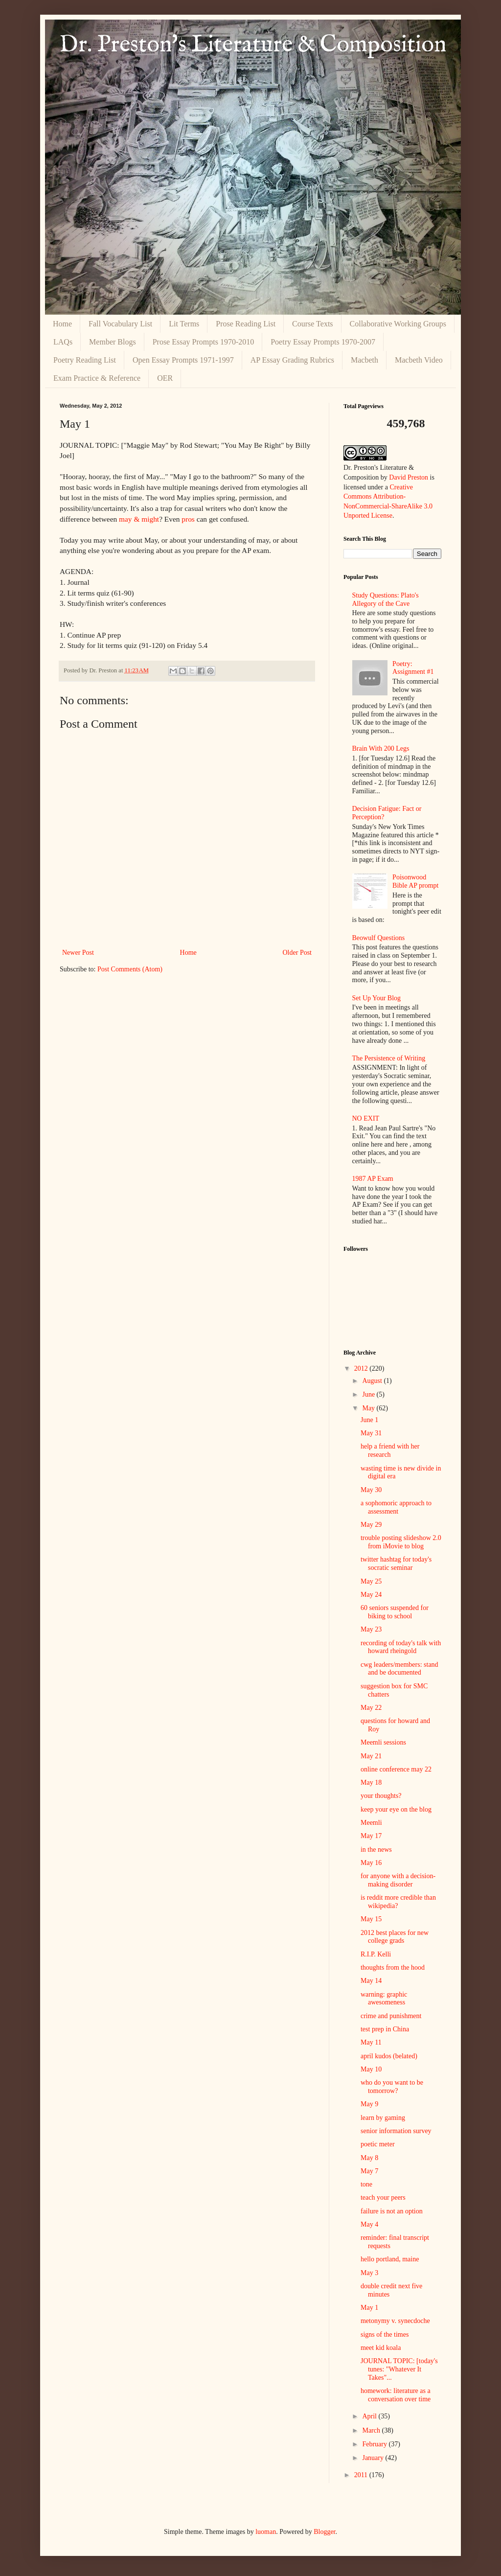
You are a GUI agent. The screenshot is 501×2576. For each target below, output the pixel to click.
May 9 (369, 2104)
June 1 (369, 1420)
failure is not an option (392, 2211)
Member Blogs (112, 342)
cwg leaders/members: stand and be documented (399, 1669)
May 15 (371, 1919)
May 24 (371, 1594)
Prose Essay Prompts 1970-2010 (203, 342)
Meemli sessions (383, 1742)
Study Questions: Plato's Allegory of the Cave (385, 599)
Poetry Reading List (84, 360)
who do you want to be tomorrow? (392, 2086)
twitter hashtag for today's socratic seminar (396, 1563)
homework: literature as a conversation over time (396, 2395)
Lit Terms (184, 324)
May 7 (369, 2171)
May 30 (371, 1490)
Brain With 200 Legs (381, 748)
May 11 (371, 2042)
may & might (139, 519)
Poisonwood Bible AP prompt (415, 881)
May (369, 1408)
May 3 (369, 2273)
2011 (361, 2475)
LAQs (62, 342)
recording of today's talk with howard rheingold (401, 1647)
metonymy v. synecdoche (395, 2320)
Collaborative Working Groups (398, 324)
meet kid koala (381, 2347)
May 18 (371, 1782)
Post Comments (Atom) (129, 969)
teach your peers (383, 2197)
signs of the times (385, 2334)
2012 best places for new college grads (395, 1937)
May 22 (371, 1707)
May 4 (369, 2224)
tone (366, 2184)
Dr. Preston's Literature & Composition (253, 45)
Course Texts (312, 324)
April (370, 2416)
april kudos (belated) (389, 2056)
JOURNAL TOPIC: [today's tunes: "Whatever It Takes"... (399, 2369)
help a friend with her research (390, 1450)
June (369, 1394)
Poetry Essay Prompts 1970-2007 (323, 342)
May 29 (371, 1524)
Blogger (324, 2531)
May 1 (369, 2307)
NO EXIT (366, 1118)
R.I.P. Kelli (376, 1954)
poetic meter (378, 2144)
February (375, 2444)
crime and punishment (391, 2016)
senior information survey (396, 2131)
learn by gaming (383, 2117)
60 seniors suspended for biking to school (395, 1612)
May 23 (371, 1629)
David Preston (408, 477)
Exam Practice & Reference (96, 378)
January (373, 2457)
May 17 (371, 1836)
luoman (265, 2531)
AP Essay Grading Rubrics (292, 360)
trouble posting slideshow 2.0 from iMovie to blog (401, 1542)
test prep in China (385, 2029)
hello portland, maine (390, 2259)
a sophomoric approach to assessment (396, 1507)
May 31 (371, 1433)
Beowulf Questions (378, 938)
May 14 (371, 1980)
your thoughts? (381, 1795)
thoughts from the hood (393, 1967)
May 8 (369, 2158)
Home (62, 324)
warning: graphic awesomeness (384, 1998)
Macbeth (364, 360)
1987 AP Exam (372, 1178)
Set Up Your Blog (376, 998)
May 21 (371, 1756)
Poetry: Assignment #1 (412, 668)
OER (165, 378)
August (373, 1380)
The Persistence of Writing (389, 1058)
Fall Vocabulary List (120, 324)
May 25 (371, 1581)
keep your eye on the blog (396, 1809)
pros (188, 519)
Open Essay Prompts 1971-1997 (183, 360)
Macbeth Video (419, 360)
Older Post (297, 952)
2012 (362, 1368)
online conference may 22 (396, 1769)
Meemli (371, 1822)
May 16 (371, 1862)
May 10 (371, 2069)
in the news (376, 1849)
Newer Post (78, 952)
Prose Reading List (245, 324)
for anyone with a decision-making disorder (398, 1880)
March (372, 2430)
